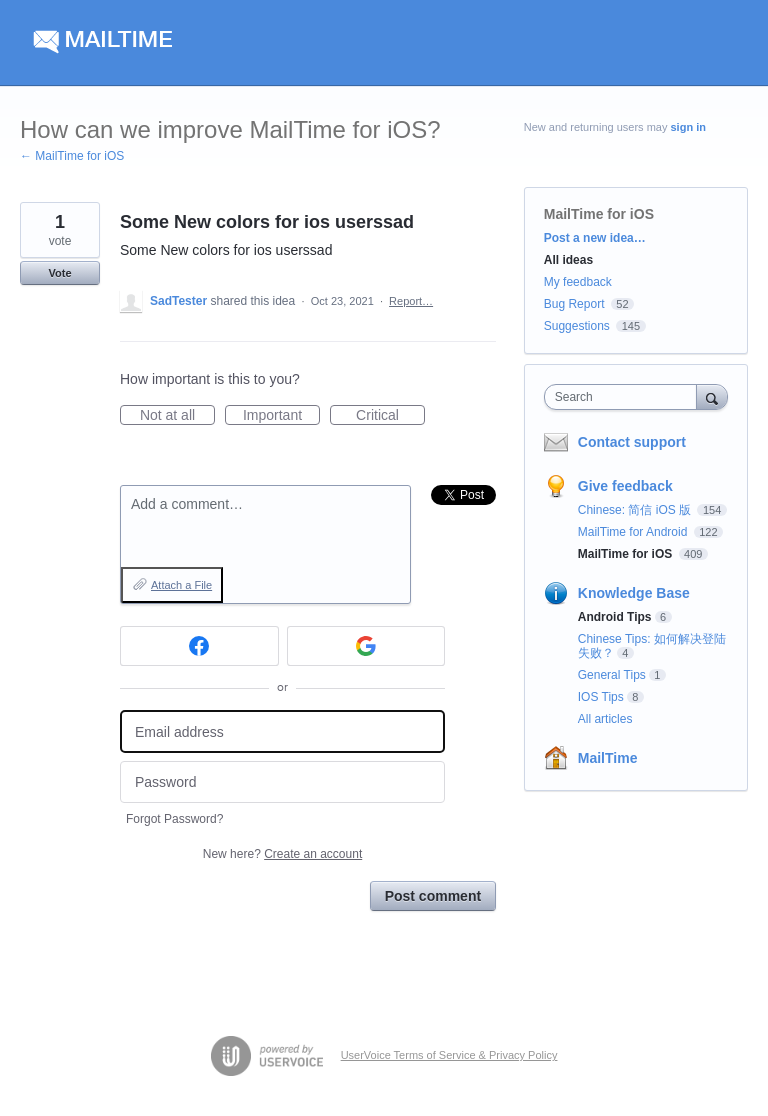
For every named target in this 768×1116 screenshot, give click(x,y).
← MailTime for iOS (72, 156)
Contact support (632, 442)
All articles (605, 719)
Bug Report (574, 304)
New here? (282, 854)
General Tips (612, 675)
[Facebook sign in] (199, 646)
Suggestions (577, 326)
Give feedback (625, 486)
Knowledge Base (634, 593)
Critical (390, 416)
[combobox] (625, 397)
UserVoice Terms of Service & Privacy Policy (449, 1055)
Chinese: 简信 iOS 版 (636, 510)
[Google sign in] (366, 646)
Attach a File (181, 585)
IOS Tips (601, 697)
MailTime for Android (634, 532)
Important (281, 416)
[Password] (282, 782)
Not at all (177, 416)
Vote (59, 273)
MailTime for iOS (599, 214)
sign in (688, 127)
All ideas (568, 260)
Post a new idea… (595, 238)
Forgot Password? (174, 819)
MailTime (608, 758)
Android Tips (615, 617)
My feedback (578, 282)
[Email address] (282, 731)
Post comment (433, 896)
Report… (411, 301)
